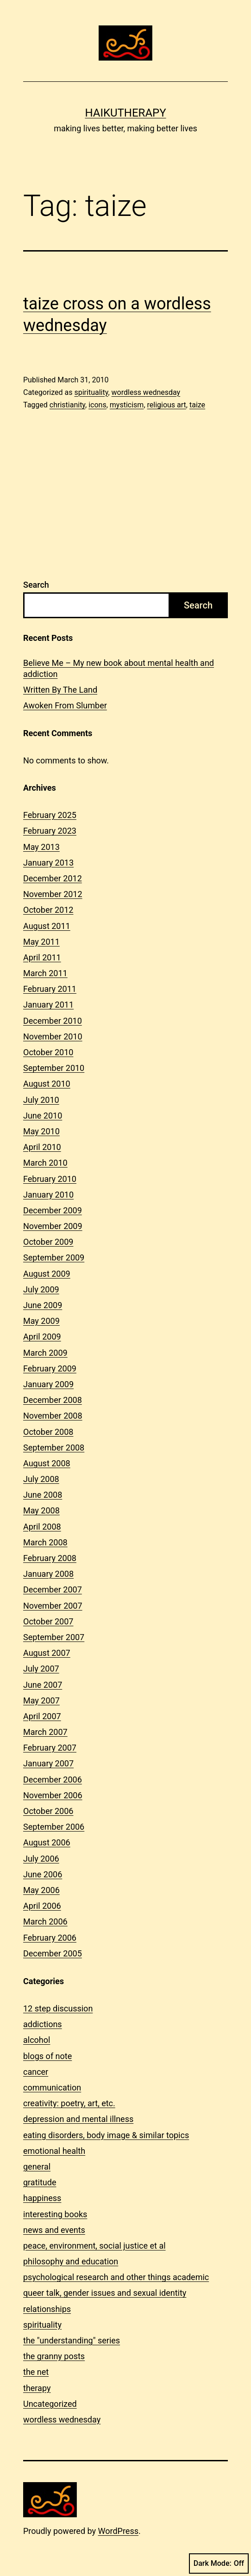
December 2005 (52, 1953)
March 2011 (45, 973)
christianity (67, 404)
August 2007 (46, 1653)
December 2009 (52, 1210)
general (36, 2166)
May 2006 (41, 1890)
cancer (35, 2072)
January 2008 (48, 1574)
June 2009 (42, 1305)
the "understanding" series (71, 2340)
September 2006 (53, 1827)
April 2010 (42, 1147)
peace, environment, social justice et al (94, 2245)
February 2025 (49, 815)
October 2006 (48, 1811)
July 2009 (41, 1289)
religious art (166, 404)
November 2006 (52, 1795)
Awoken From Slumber (65, 705)
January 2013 (48, 862)
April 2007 (42, 1716)
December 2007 (52, 1589)
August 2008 (46, 1463)
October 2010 (48, 1052)
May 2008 (41, 1510)
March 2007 (45, 1732)
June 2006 (42, 1874)
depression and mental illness (78, 2119)
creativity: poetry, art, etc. (69, 2103)
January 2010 (48, 1194)
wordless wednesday (146, 392)
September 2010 (53, 1068)
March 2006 (45, 1921)
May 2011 (41, 942)
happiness (42, 2198)
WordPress (118, 2531)
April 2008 (42, 1526)
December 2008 (52, 1400)
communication (52, 2087)
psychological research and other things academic (116, 2277)
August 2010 (46, 1083)
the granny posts (54, 2356)
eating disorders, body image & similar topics (106, 2135)
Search (36, 585)
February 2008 (49, 1558)
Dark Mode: (219, 2563)
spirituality (91, 392)
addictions (42, 2024)
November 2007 (52, 1606)
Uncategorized (50, 2404)
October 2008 (48, 1432)
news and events (54, 2230)
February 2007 (49, 1747)
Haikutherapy (125, 112)
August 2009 (46, 1274)
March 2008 (45, 1542)
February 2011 (49, 989)
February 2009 (49, 1368)
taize (197, 404)
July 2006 (41, 1858)
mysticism (127, 404)
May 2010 (41, 1131)
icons (97, 404)
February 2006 (49, 1938)
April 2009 (42, 1336)
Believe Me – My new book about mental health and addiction (118, 668)
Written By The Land (60, 690)
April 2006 (42, 1906)
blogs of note (47, 2056)
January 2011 (48, 1004)
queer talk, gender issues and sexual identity (104, 2293)
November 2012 (52, 894)
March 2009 (45, 1353)
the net (36, 2372)
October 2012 (48, 910)
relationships (47, 2309)
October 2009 (48, 1242)
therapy (36, 2388)
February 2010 (49, 1179)
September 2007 (53, 1637)
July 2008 (41, 1479)
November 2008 (52, 1415)
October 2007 (48, 1621)
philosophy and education (70, 2261)
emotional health (54, 2151)
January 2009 (48, 1384)
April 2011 (42, 957)
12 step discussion (58, 2008)
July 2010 (41, 1100)
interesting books (55, 2214)
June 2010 (42, 1115)
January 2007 (48, 1763)
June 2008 (42, 1495)
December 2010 (52, 1021)
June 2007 (42, 1685)
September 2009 (53, 1257)
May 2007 (41, 1700)
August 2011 (46, 926)
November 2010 (52, 1036)
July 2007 (41, 1668)
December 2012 (52, 878)
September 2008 (53, 1447)
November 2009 (52, 1226)
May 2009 (41, 1321)
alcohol (36, 2040)
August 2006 (46, 1842)
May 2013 (41, 847)
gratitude (39, 2182)
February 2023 (49, 831)
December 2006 (52, 1779)
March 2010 (45, 1163)
